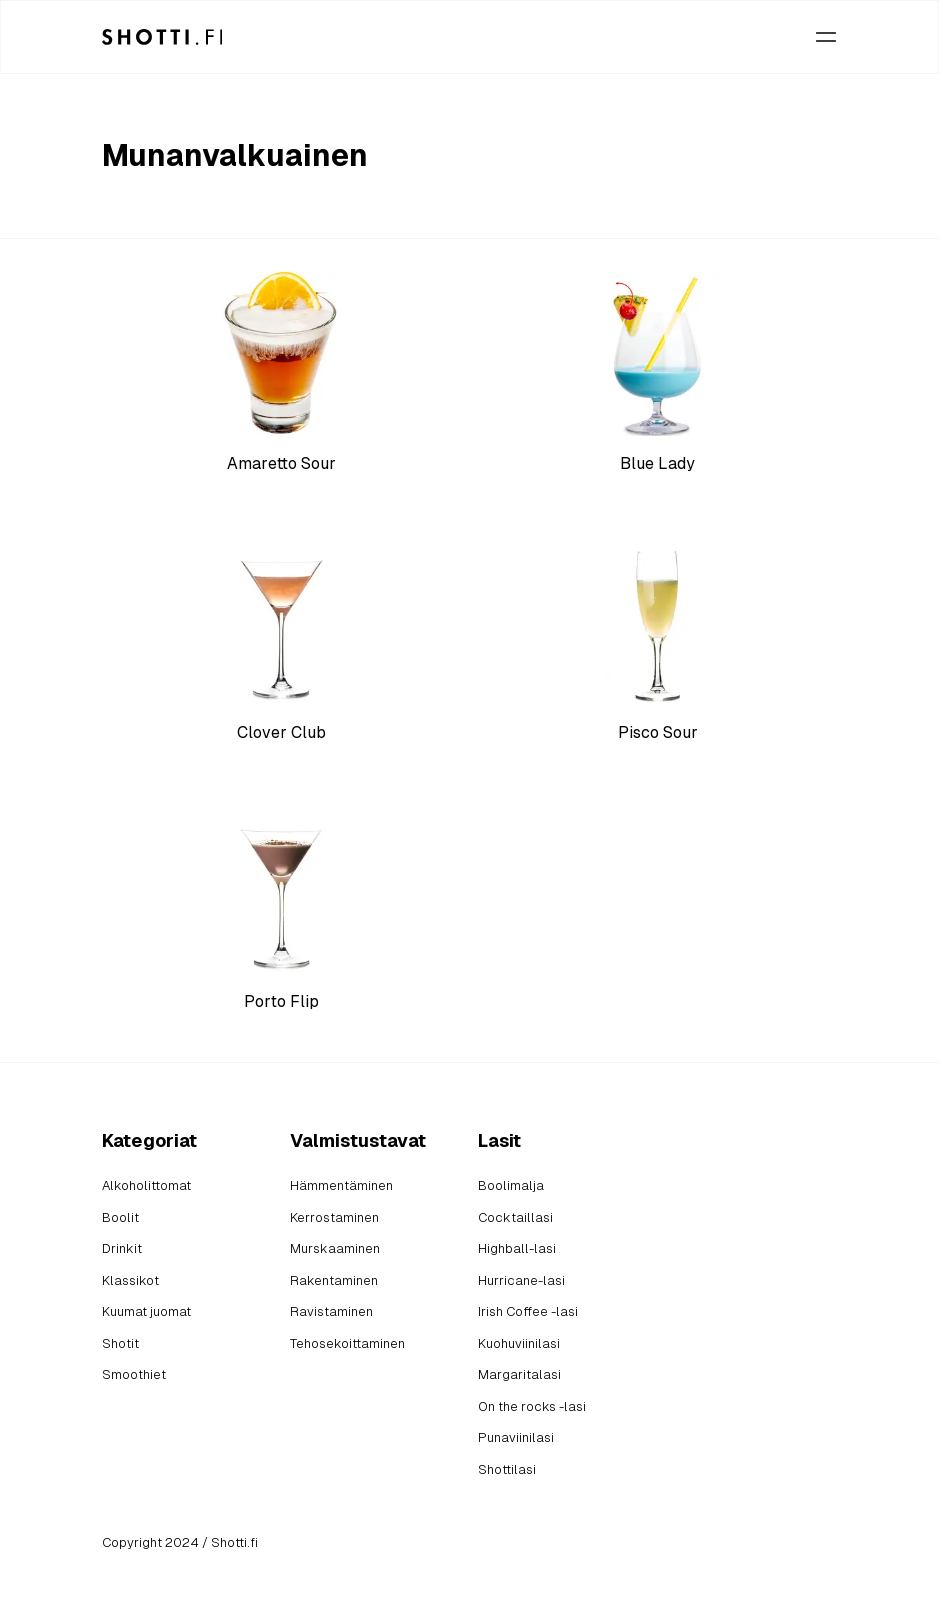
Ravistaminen (331, 1311)
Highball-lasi (517, 1248)
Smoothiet (134, 1374)
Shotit (120, 1343)
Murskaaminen (335, 1248)
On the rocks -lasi (532, 1406)
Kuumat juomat (146, 1311)
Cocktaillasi (515, 1217)
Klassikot (130, 1280)
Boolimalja (511, 1185)
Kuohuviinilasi (519, 1343)
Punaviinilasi (516, 1437)
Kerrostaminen (334, 1217)
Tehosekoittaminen (347, 1343)
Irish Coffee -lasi (528, 1311)
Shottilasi (507, 1469)
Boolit (120, 1217)
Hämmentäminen (341, 1185)
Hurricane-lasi (521, 1280)
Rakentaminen (334, 1280)
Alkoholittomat (146, 1185)
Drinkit (122, 1248)
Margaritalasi (519, 1374)
